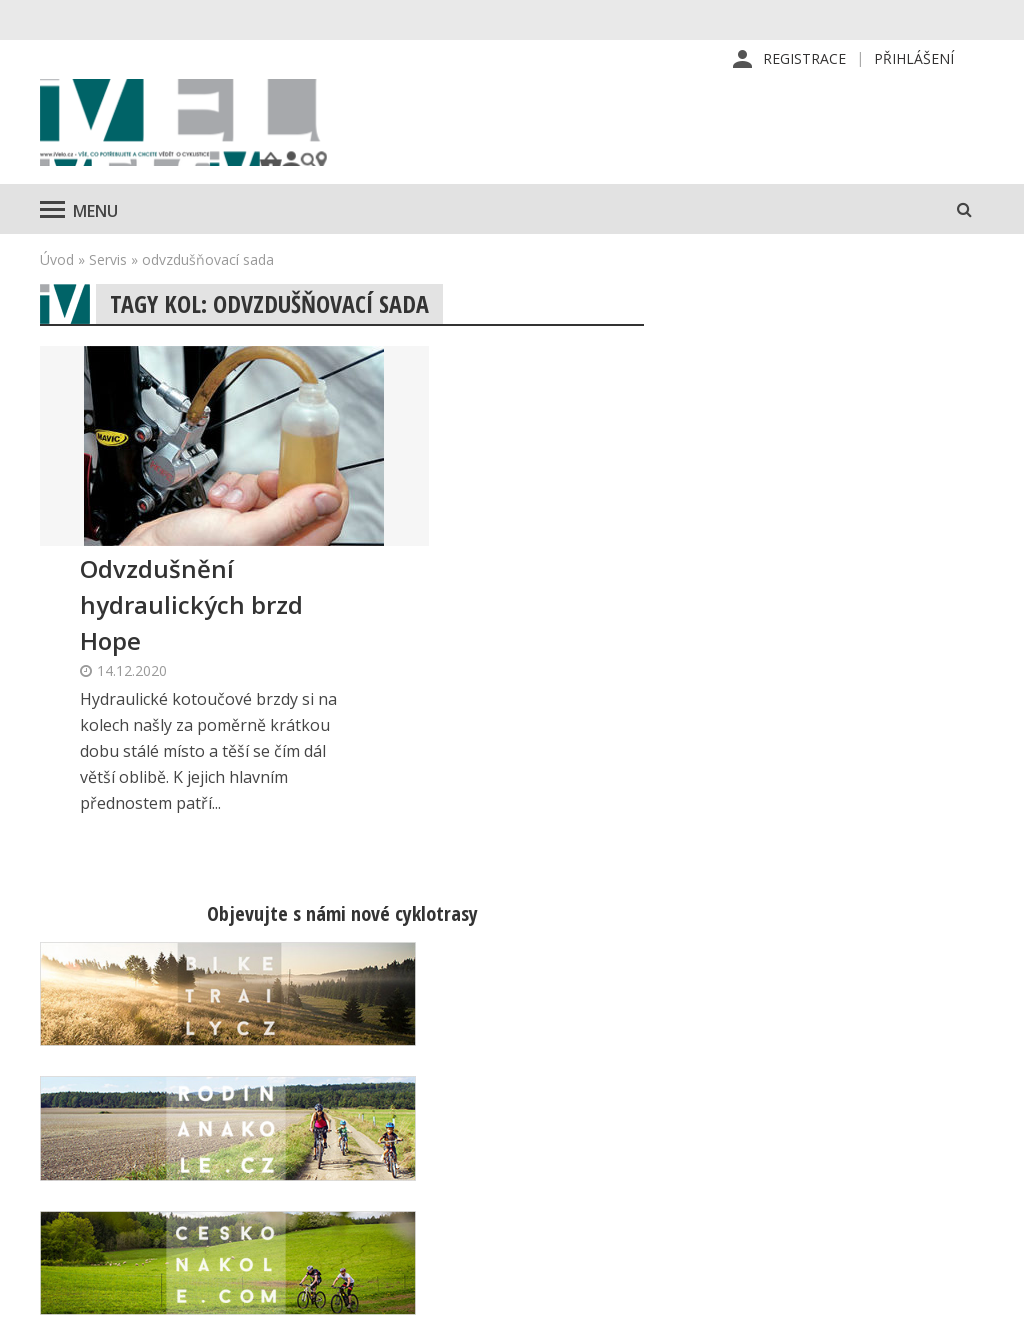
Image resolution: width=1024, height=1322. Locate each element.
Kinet (964, 1296)
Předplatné (609, 1092)
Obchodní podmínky (638, 1188)
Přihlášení (914, 59)
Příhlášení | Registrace (876, 1060)
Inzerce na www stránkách (662, 1156)
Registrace (804, 59)
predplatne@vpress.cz (415, 1194)
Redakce (600, 1060)
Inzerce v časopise (635, 1124)
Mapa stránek (845, 1124)
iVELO (210, 131)
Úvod (57, 275)
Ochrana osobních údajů (653, 1220)
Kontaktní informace (866, 1092)
